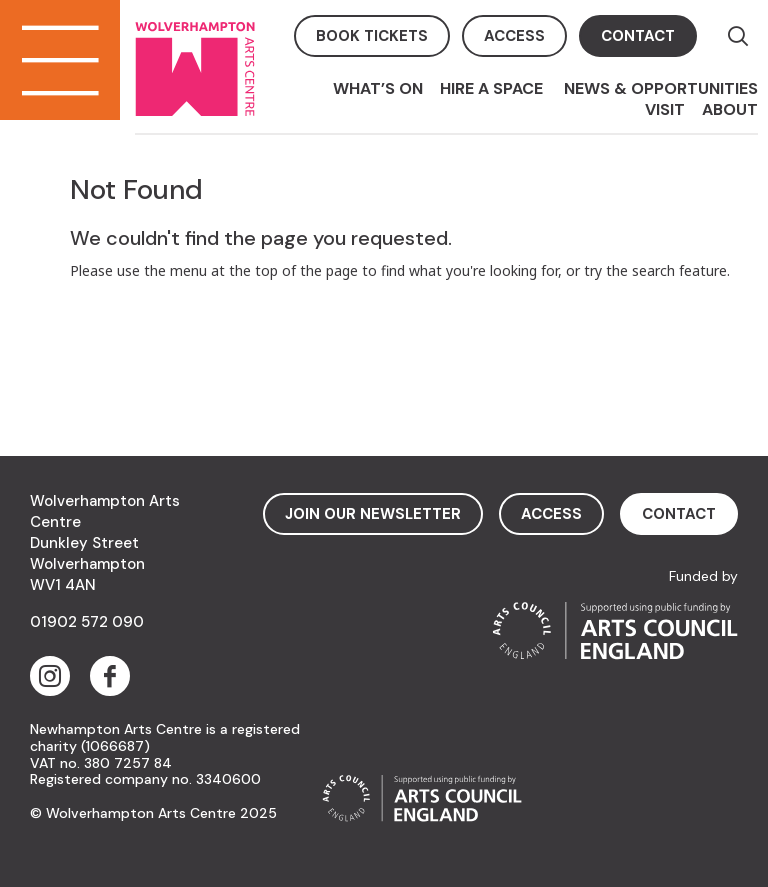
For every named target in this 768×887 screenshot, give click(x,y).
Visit (665, 109)
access (514, 36)
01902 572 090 (87, 622)
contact (638, 36)
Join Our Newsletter (373, 514)
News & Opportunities (661, 88)
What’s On (378, 88)
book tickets (372, 36)
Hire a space (493, 88)
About (730, 109)
